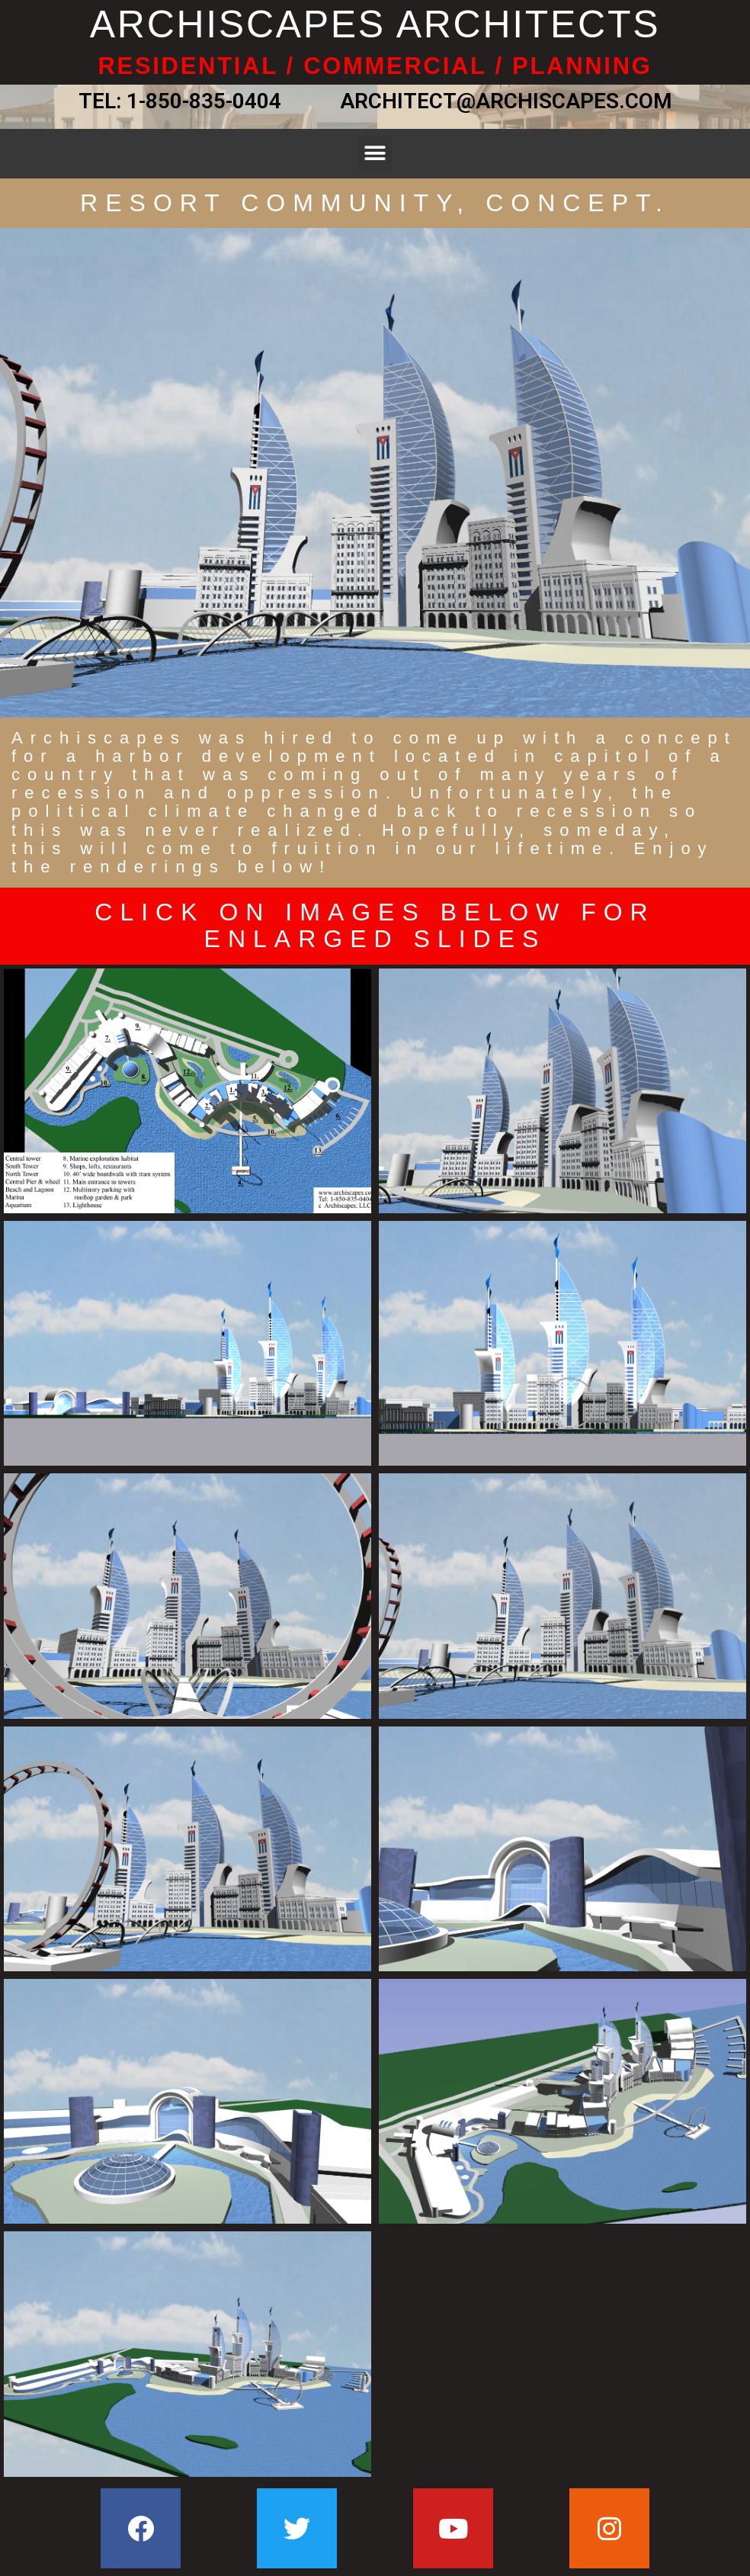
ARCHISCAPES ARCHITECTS (375, 24)
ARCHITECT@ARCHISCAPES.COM (500, 101)
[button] (375, 154)
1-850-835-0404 (204, 101)
